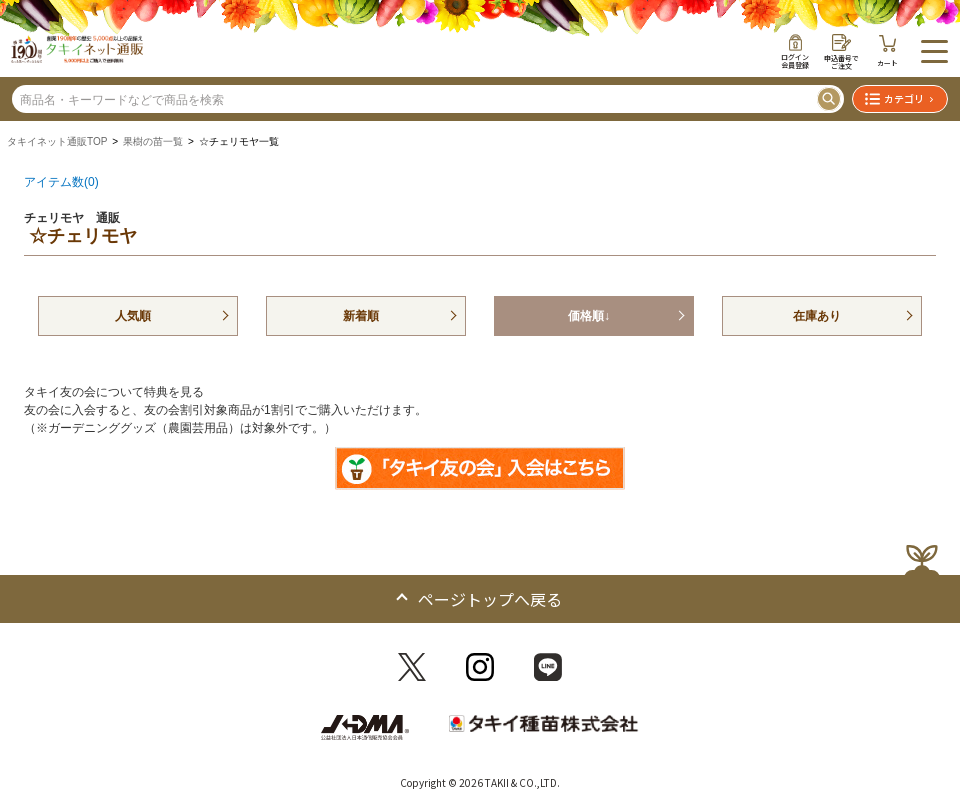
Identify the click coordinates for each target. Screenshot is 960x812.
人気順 (133, 316)
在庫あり (817, 316)
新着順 (361, 316)
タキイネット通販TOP (57, 141)
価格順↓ (589, 316)
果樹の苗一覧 (153, 141)
